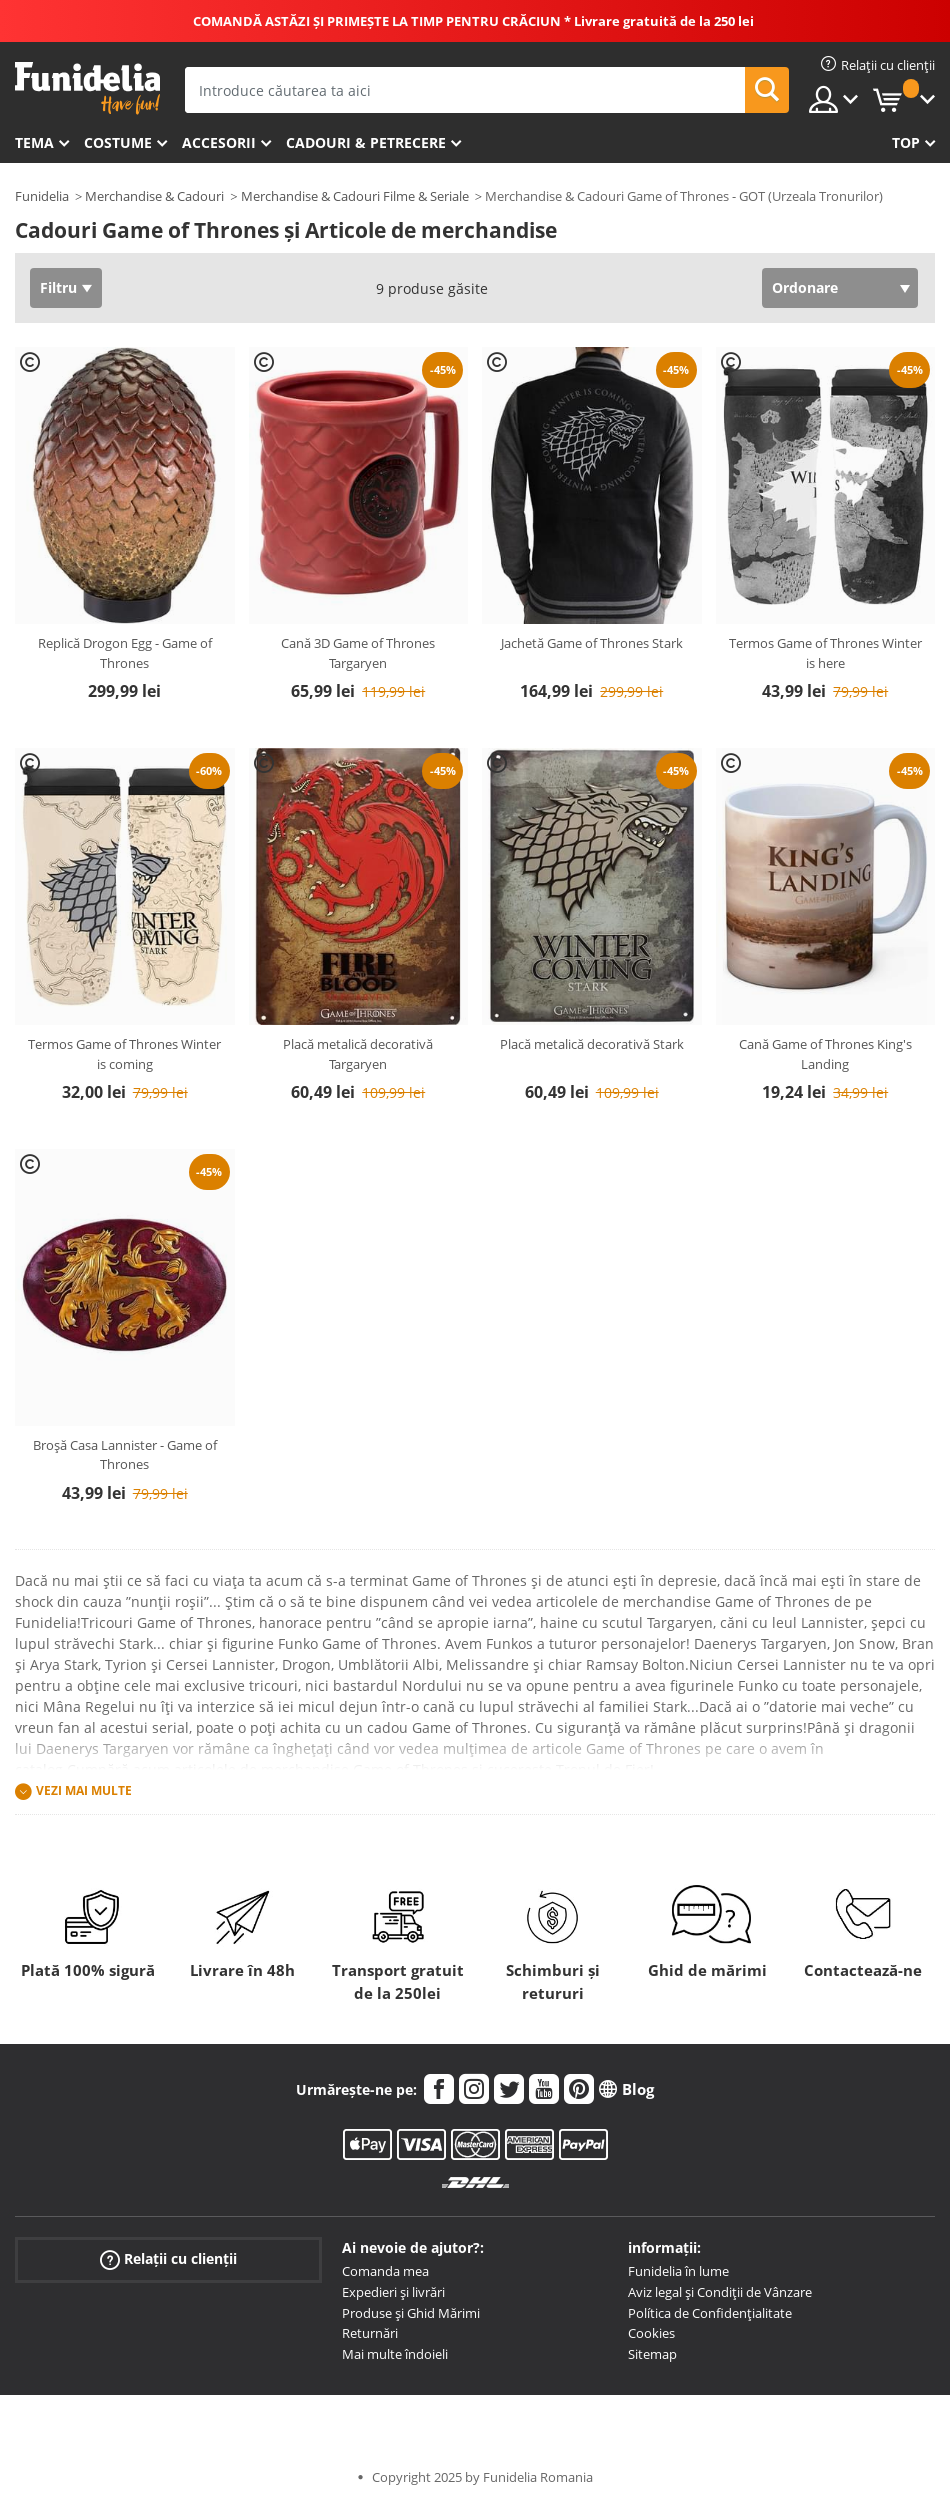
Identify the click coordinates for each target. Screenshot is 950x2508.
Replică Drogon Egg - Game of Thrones (125, 653)
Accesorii (219, 142)
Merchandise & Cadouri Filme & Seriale (355, 196)
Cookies (651, 2333)
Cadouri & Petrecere (366, 142)
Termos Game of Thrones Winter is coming (124, 1054)
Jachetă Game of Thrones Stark (592, 643)
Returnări (370, 2333)
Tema (34, 142)
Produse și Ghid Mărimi (411, 2313)
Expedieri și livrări (393, 2292)
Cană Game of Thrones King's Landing (825, 1054)
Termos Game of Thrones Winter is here (825, 653)
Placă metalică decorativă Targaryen (358, 1054)
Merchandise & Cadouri (154, 196)
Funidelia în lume (678, 2271)
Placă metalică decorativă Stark (592, 1044)
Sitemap (652, 2354)
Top (906, 142)
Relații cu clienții (168, 2259)
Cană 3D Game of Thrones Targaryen (358, 653)
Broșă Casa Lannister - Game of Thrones (125, 1455)
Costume (118, 142)
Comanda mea (385, 2271)
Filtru (58, 287)
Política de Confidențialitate (710, 2313)
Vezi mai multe (84, 1791)
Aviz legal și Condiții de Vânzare (720, 2292)
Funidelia (42, 196)
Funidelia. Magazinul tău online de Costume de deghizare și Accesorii (87, 88)
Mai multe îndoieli (395, 2354)
